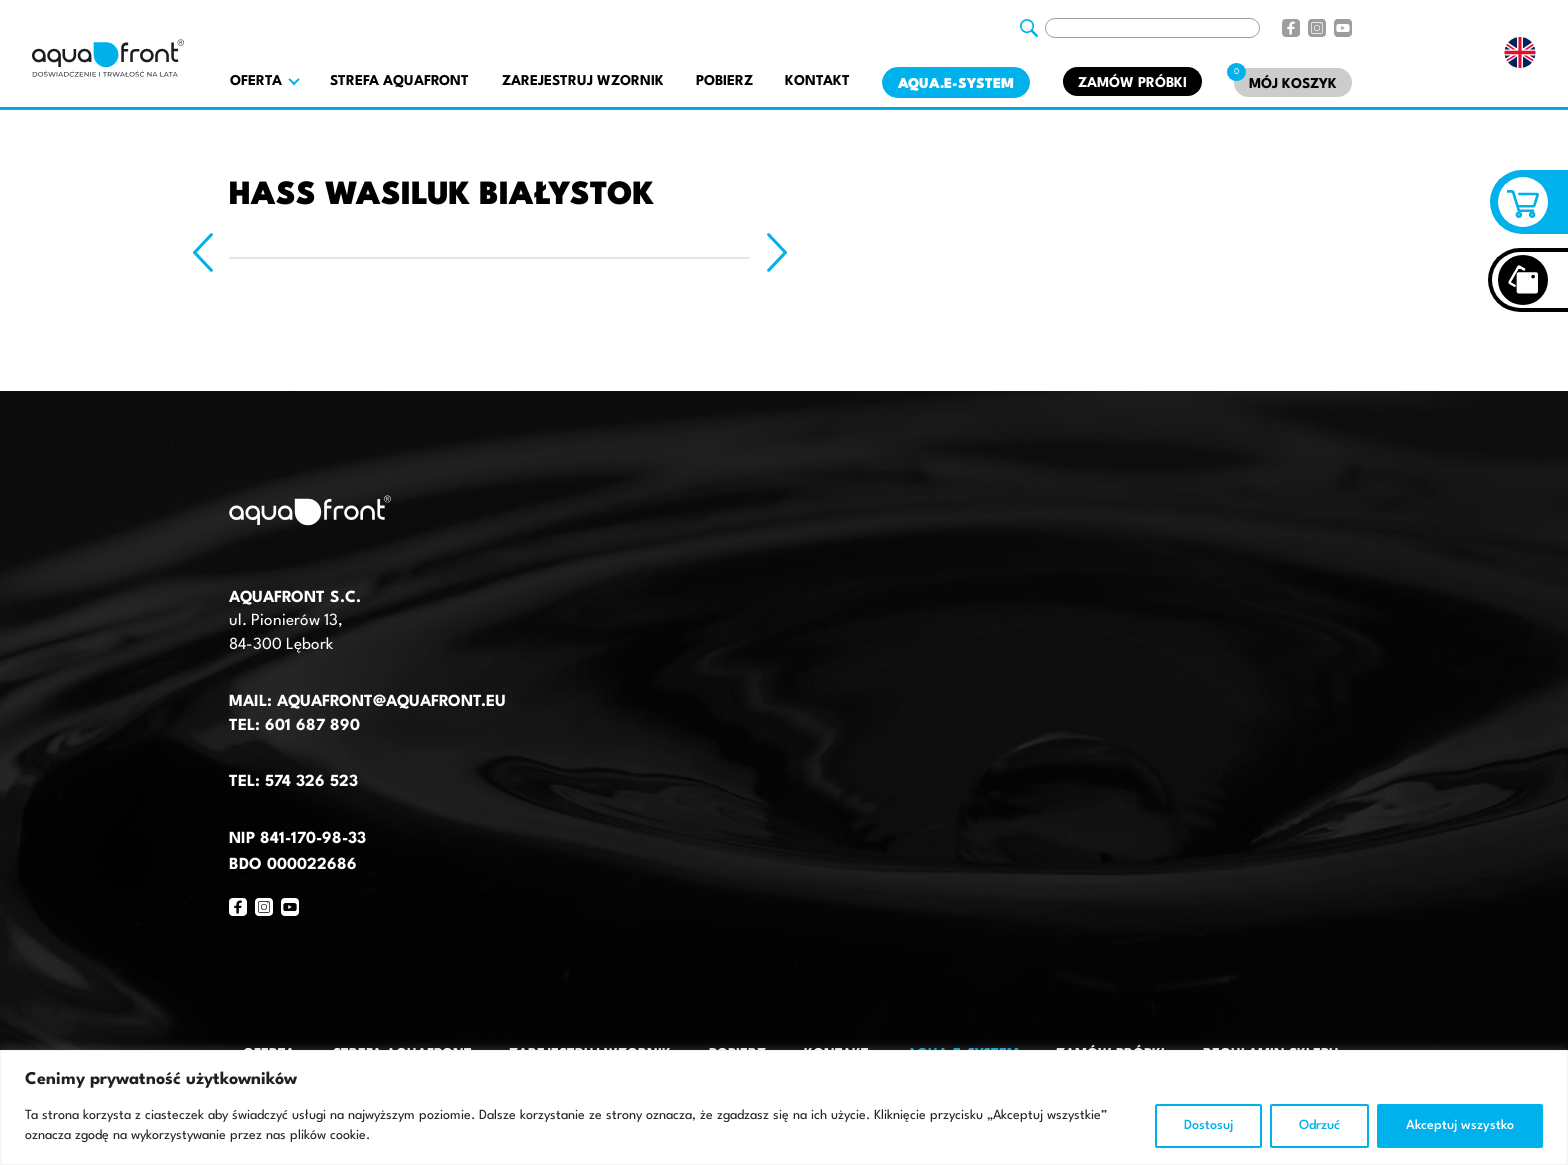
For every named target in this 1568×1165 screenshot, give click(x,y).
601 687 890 (312, 726)
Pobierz (724, 81)
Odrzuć (1319, 1125)
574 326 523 (311, 782)
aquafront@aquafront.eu (389, 702)
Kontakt (817, 81)
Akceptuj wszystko (1460, 1125)
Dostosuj (1208, 1125)
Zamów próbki (1132, 83)
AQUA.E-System (956, 84)
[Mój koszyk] (1293, 82)
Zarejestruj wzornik (583, 81)
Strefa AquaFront (399, 81)
